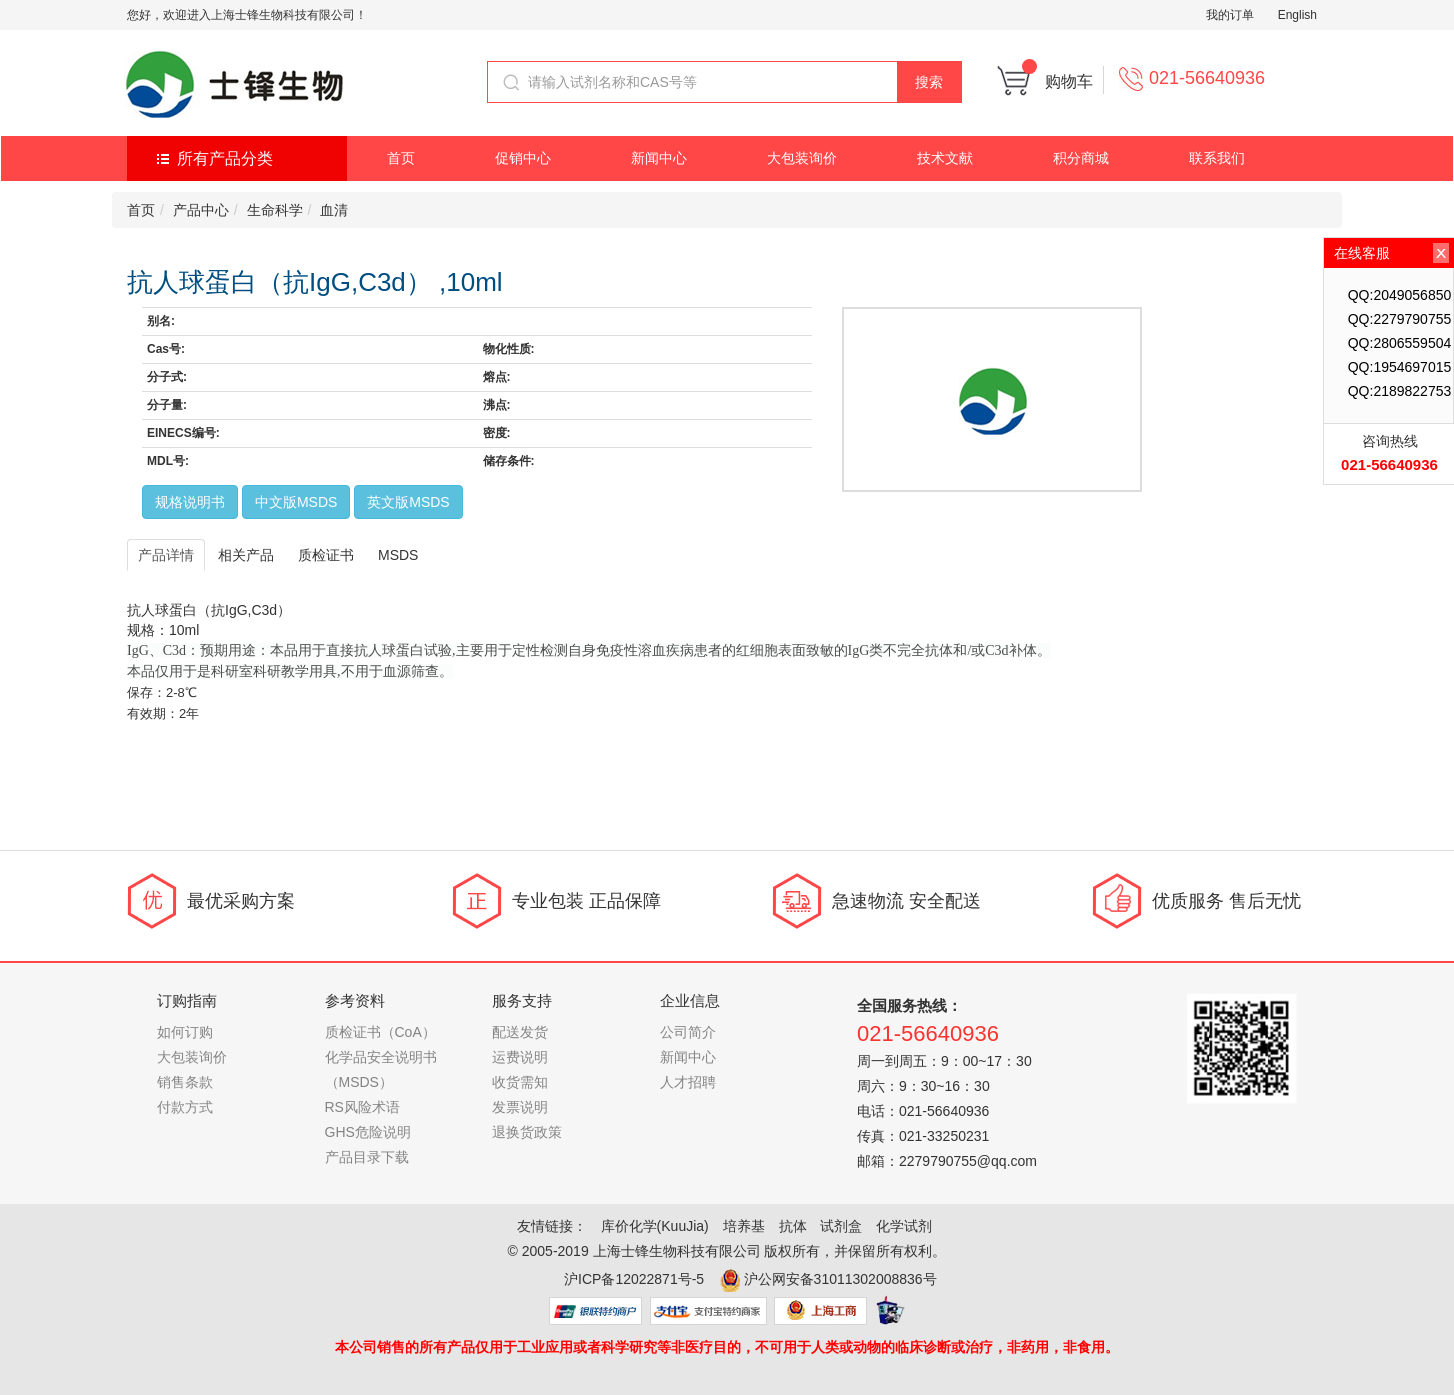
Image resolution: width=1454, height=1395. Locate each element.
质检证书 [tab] (326, 555)
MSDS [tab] (398, 555)
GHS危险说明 (368, 1132)
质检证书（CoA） (380, 1032)
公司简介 (688, 1032)
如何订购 (185, 1032)
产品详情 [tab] (166, 555)
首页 (401, 158)
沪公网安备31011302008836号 (840, 1279)
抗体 (793, 1226)
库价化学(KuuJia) (655, 1226)
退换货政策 (527, 1132)
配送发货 (520, 1032)
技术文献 (945, 158)
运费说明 (520, 1057)
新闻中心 (659, 158)
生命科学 (275, 210)
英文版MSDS (408, 502)
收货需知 (520, 1082)
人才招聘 (688, 1082)
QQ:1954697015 (1400, 367)
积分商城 (1081, 158)
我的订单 (1230, 15)
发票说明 (520, 1107)
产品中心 (201, 210)
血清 (334, 210)
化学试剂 (904, 1226)
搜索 (929, 82)
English (1297, 15)
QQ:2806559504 (1400, 343)
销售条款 (185, 1082)
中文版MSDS (296, 502)
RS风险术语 (362, 1107)
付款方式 (185, 1107)
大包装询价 (802, 158)
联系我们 (1217, 158)
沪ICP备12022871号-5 (634, 1279)
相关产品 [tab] (246, 555)
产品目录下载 (367, 1157)
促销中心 (523, 158)
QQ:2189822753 (1400, 391)
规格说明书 (190, 502)
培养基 (744, 1226)
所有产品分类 (225, 158)
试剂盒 (841, 1226)
